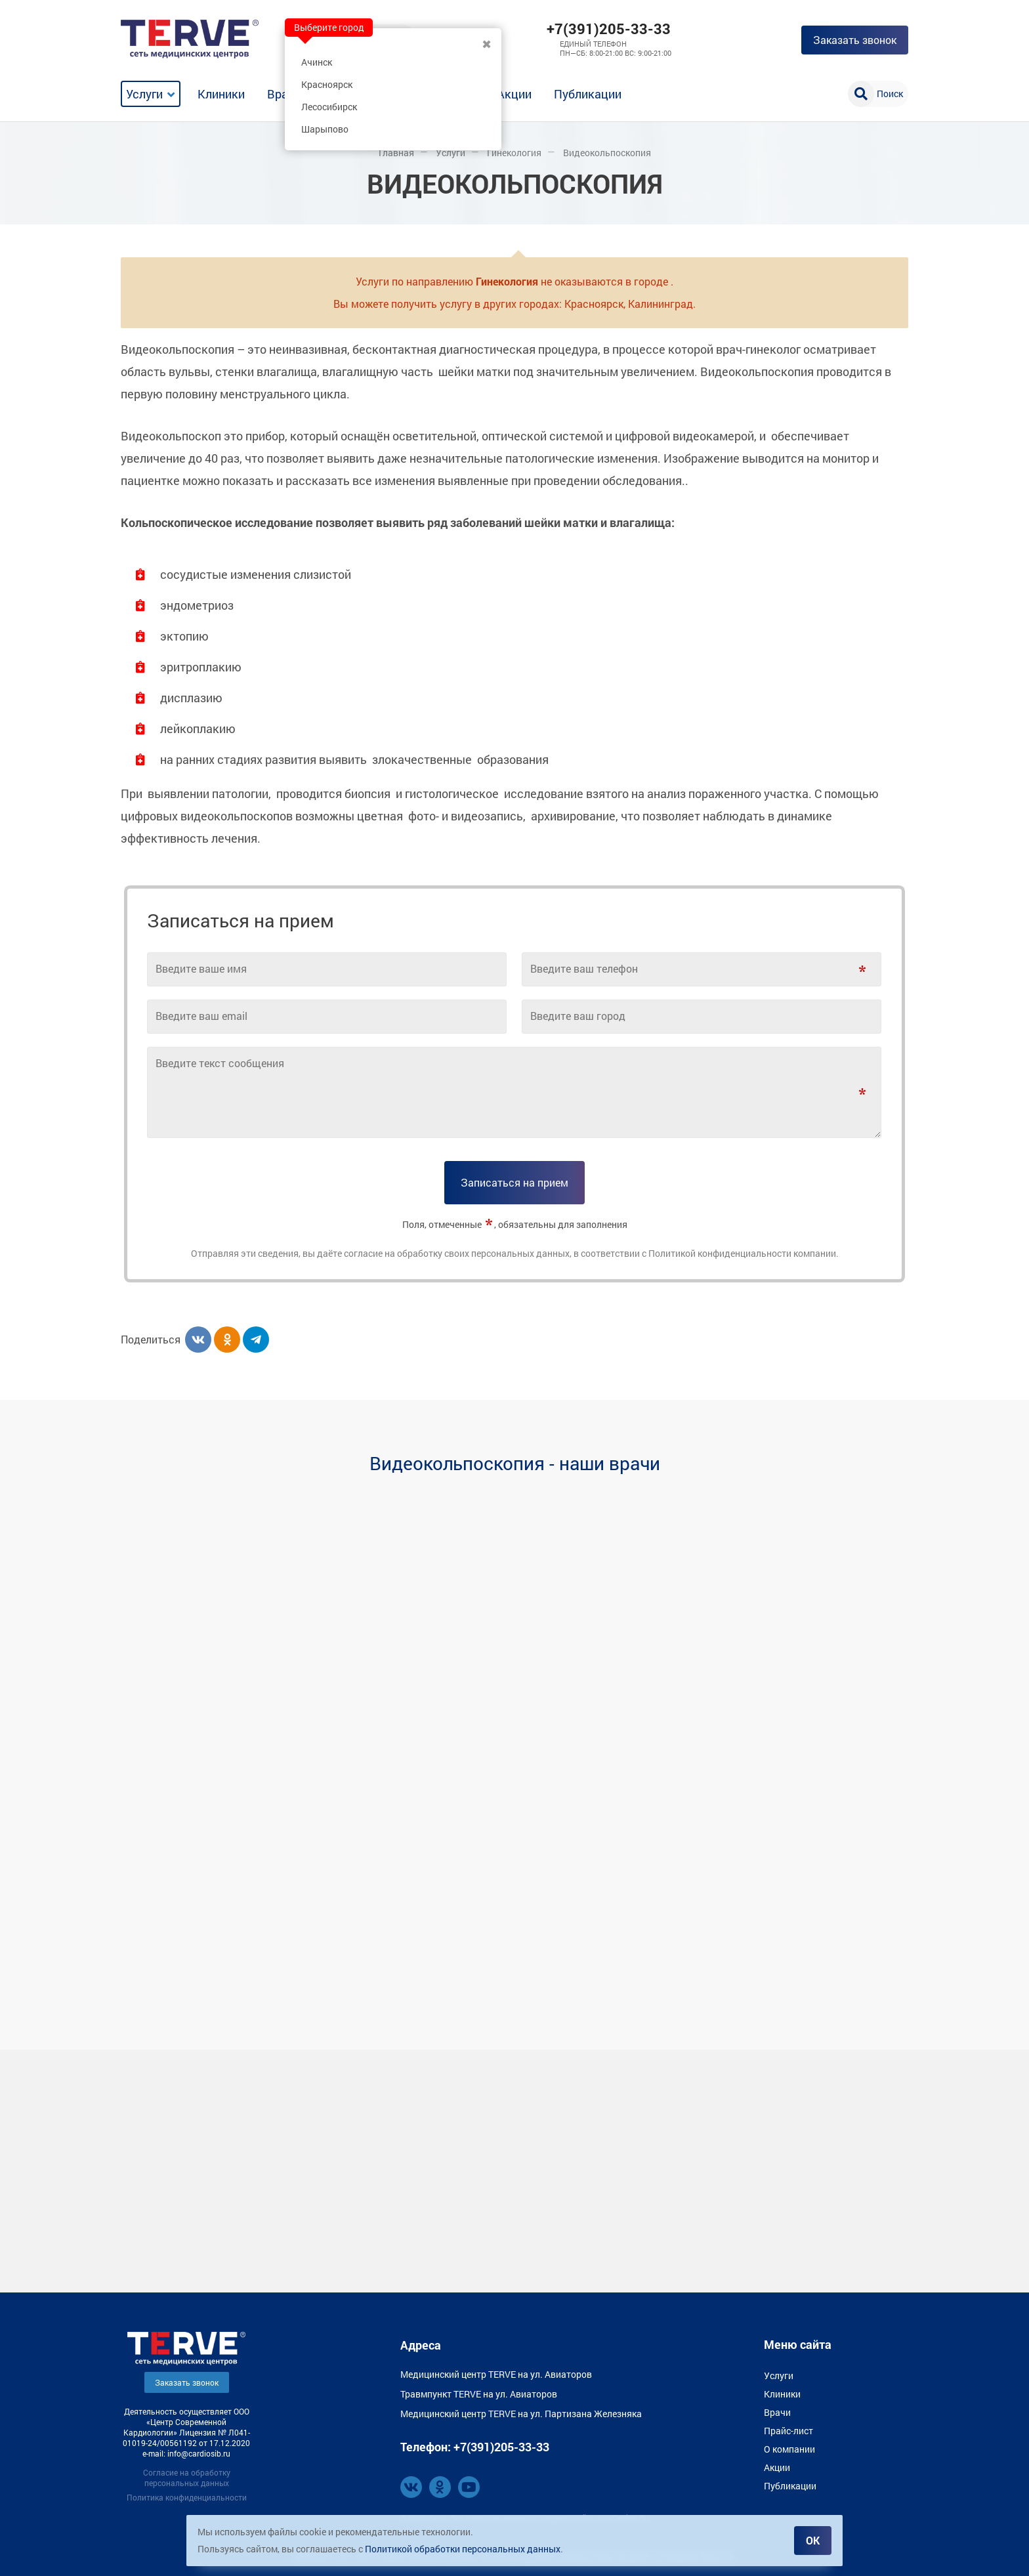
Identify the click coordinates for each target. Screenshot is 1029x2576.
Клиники (221, 94)
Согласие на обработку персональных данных (186, 2476)
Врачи (284, 94)
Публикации (587, 94)
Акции (514, 94)
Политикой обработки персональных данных (462, 2549)
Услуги (144, 94)
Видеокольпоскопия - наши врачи (514, 1462)
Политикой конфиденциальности (719, 1252)
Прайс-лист (788, 2430)
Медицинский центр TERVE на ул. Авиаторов (496, 2373)
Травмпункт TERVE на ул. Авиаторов (478, 2393)
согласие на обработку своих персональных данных (457, 1252)
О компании (789, 2448)
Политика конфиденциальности (187, 2496)
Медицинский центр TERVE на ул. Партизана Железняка (521, 2413)
